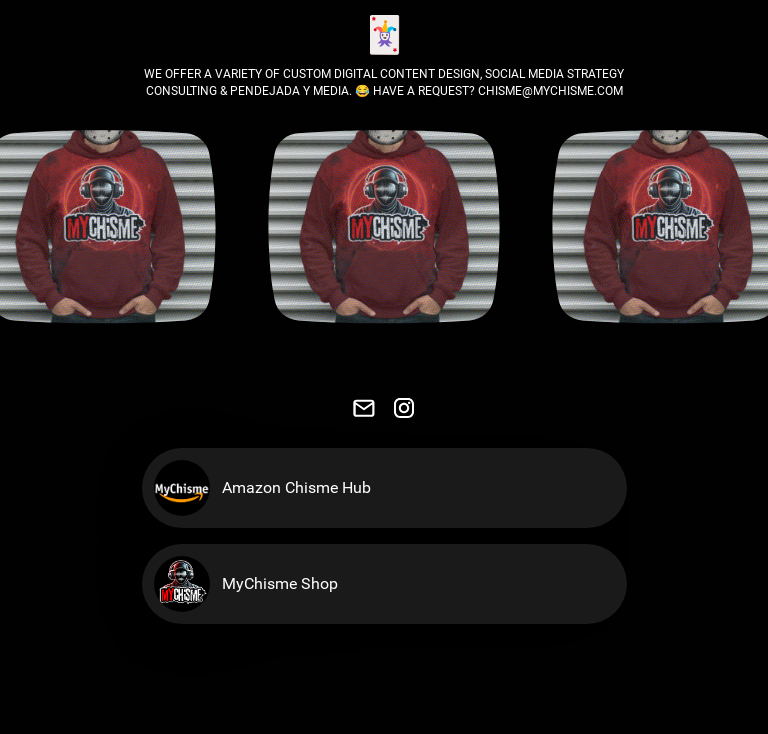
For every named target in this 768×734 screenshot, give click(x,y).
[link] (364, 408)
